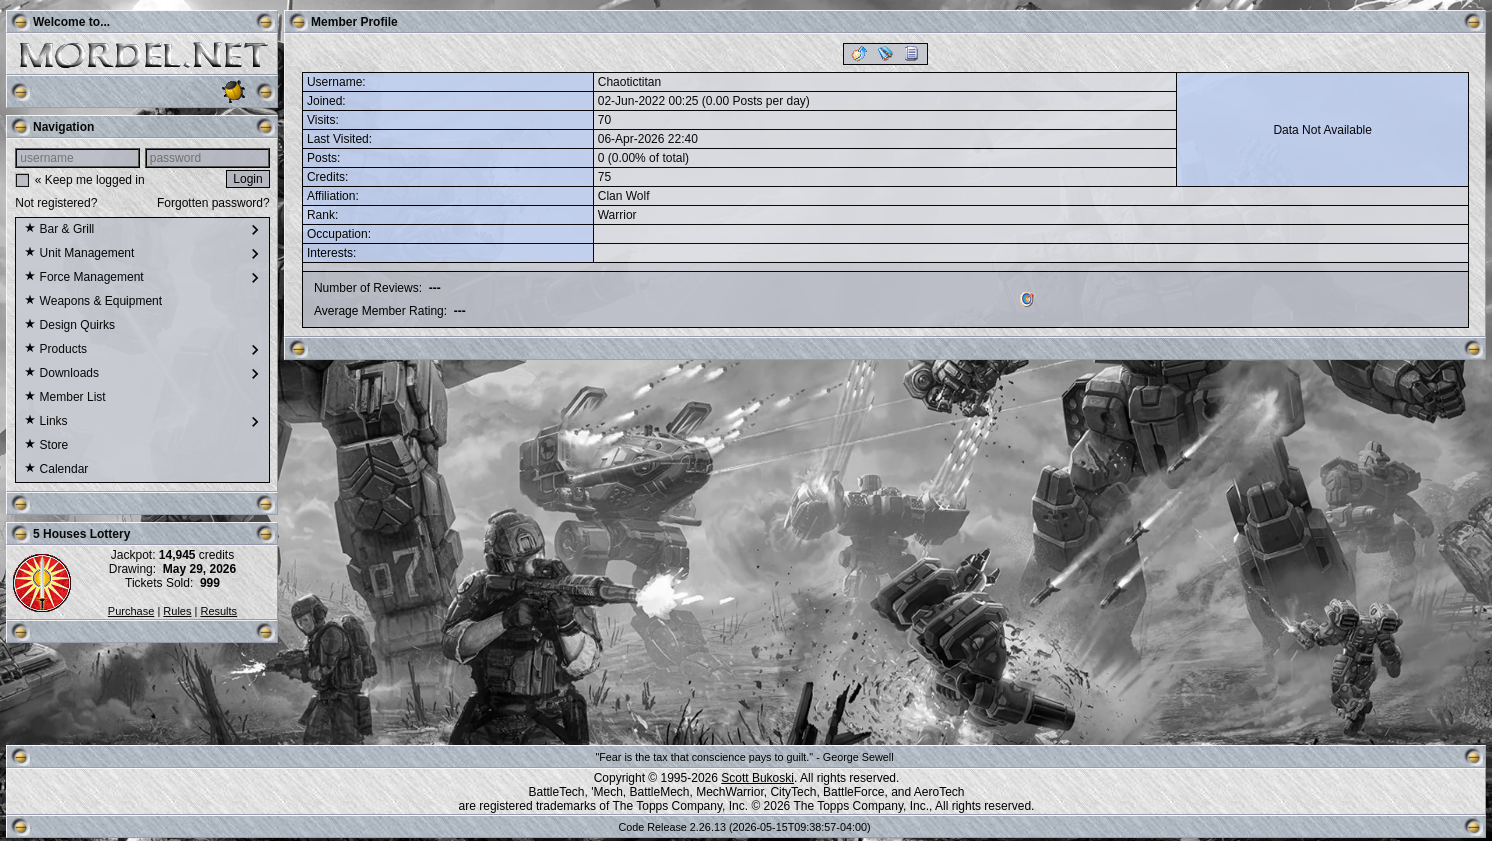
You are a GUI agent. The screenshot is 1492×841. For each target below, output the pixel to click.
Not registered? (56, 203)
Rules (177, 611)
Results (218, 611)
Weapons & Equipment (93, 302)
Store (46, 446)
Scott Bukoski (757, 778)
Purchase (131, 611)
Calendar (56, 470)
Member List (64, 398)
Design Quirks (69, 326)
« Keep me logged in (90, 180)
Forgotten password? (213, 203)
